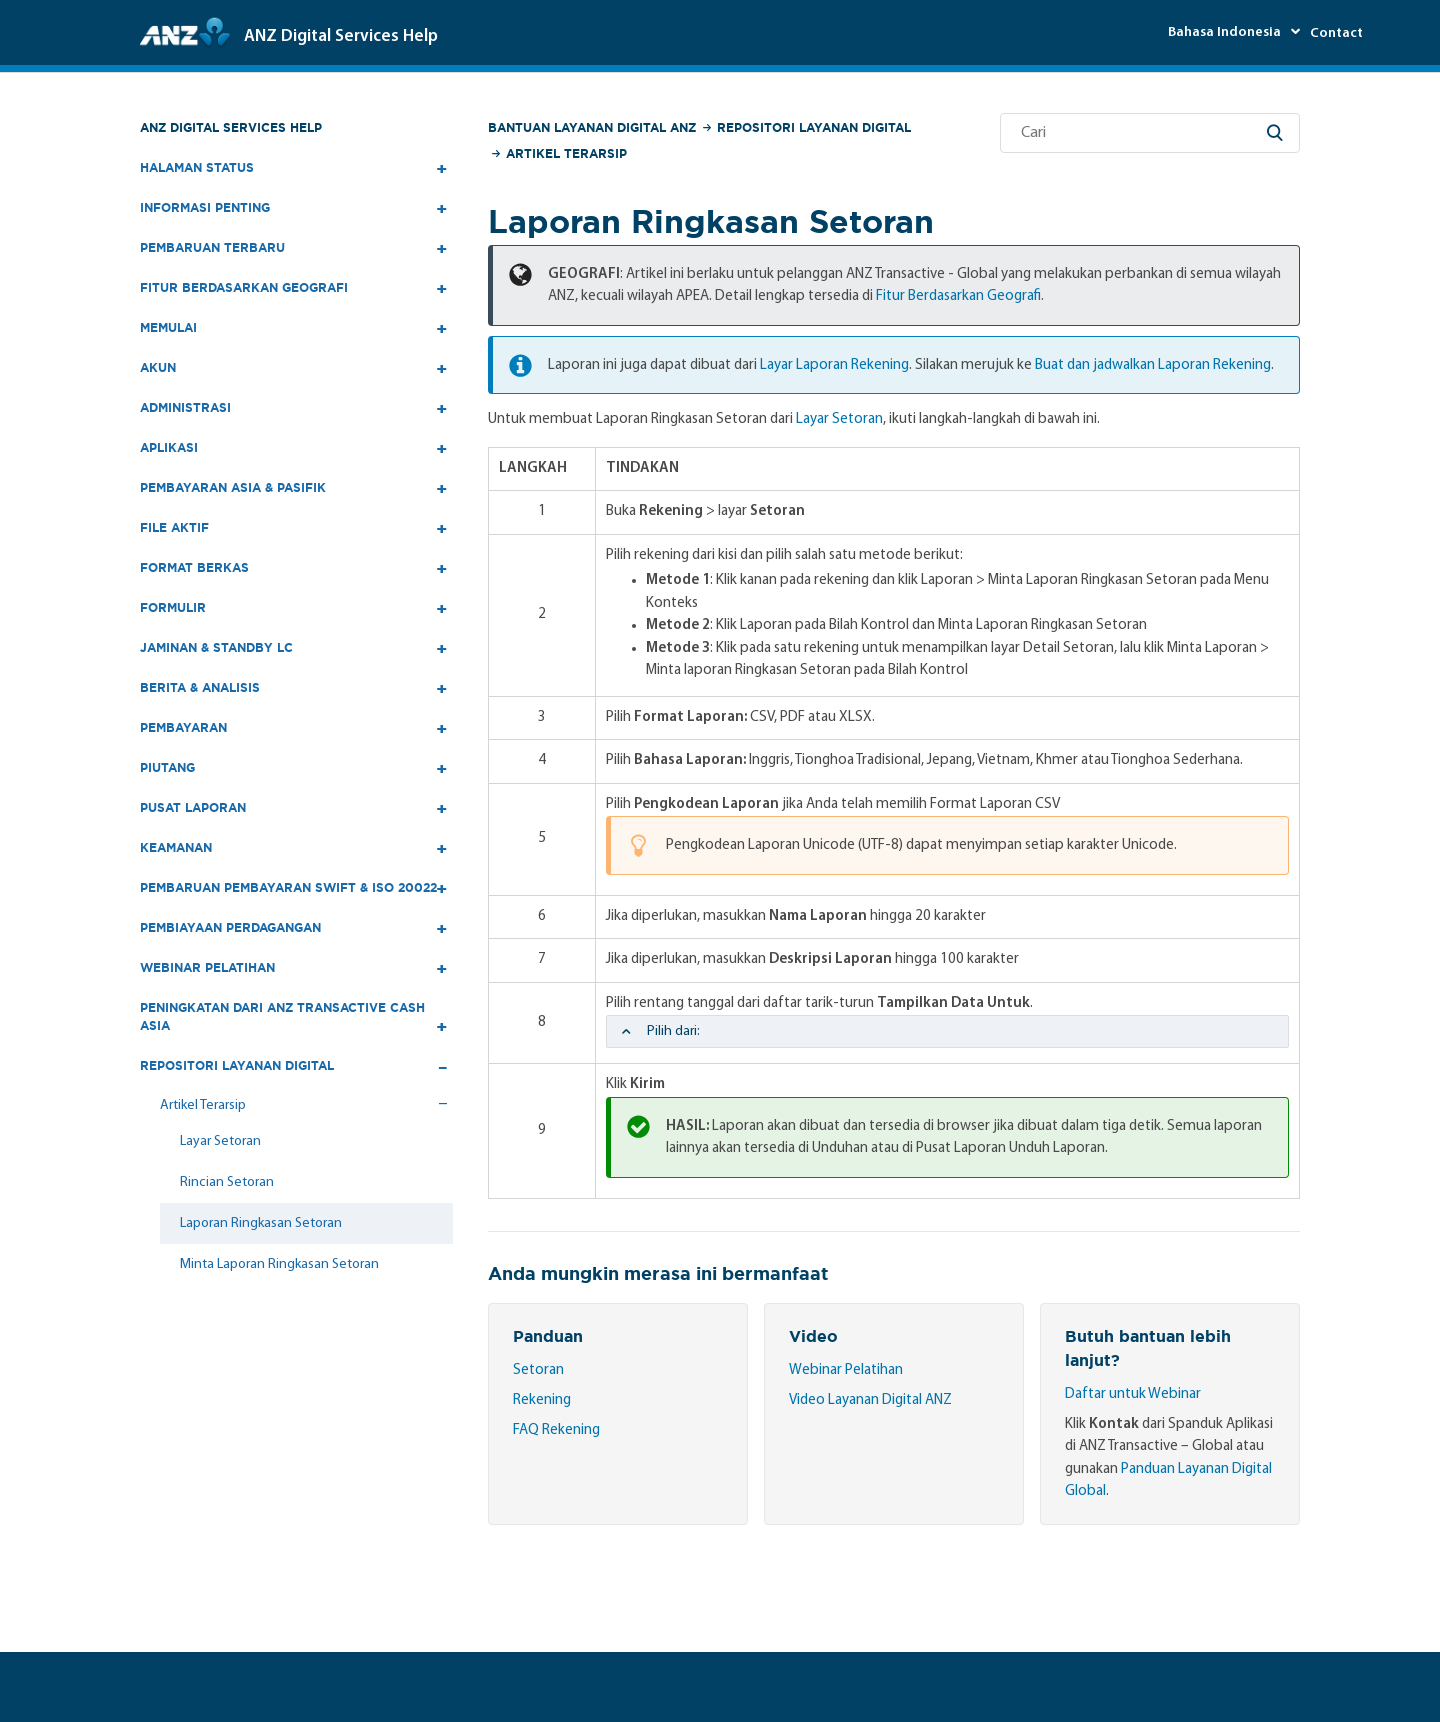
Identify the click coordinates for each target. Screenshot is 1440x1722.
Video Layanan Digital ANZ (870, 1400)
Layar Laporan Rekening (834, 365)
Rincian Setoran (227, 1182)
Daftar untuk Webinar (1133, 1394)
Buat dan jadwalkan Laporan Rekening (1153, 365)
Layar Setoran (220, 1141)
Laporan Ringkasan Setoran (261, 1223)
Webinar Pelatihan (846, 1370)
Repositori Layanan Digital (814, 127)
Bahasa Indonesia (1226, 32)
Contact (1336, 33)
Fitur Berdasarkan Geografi (958, 296)
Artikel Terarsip (566, 153)
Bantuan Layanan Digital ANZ (592, 127)
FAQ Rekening (556, 1430)
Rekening (542, 1400)
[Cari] (1150, 133)
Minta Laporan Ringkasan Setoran (279, 1264)
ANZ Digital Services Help (231, 127)
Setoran (538, 1370)
